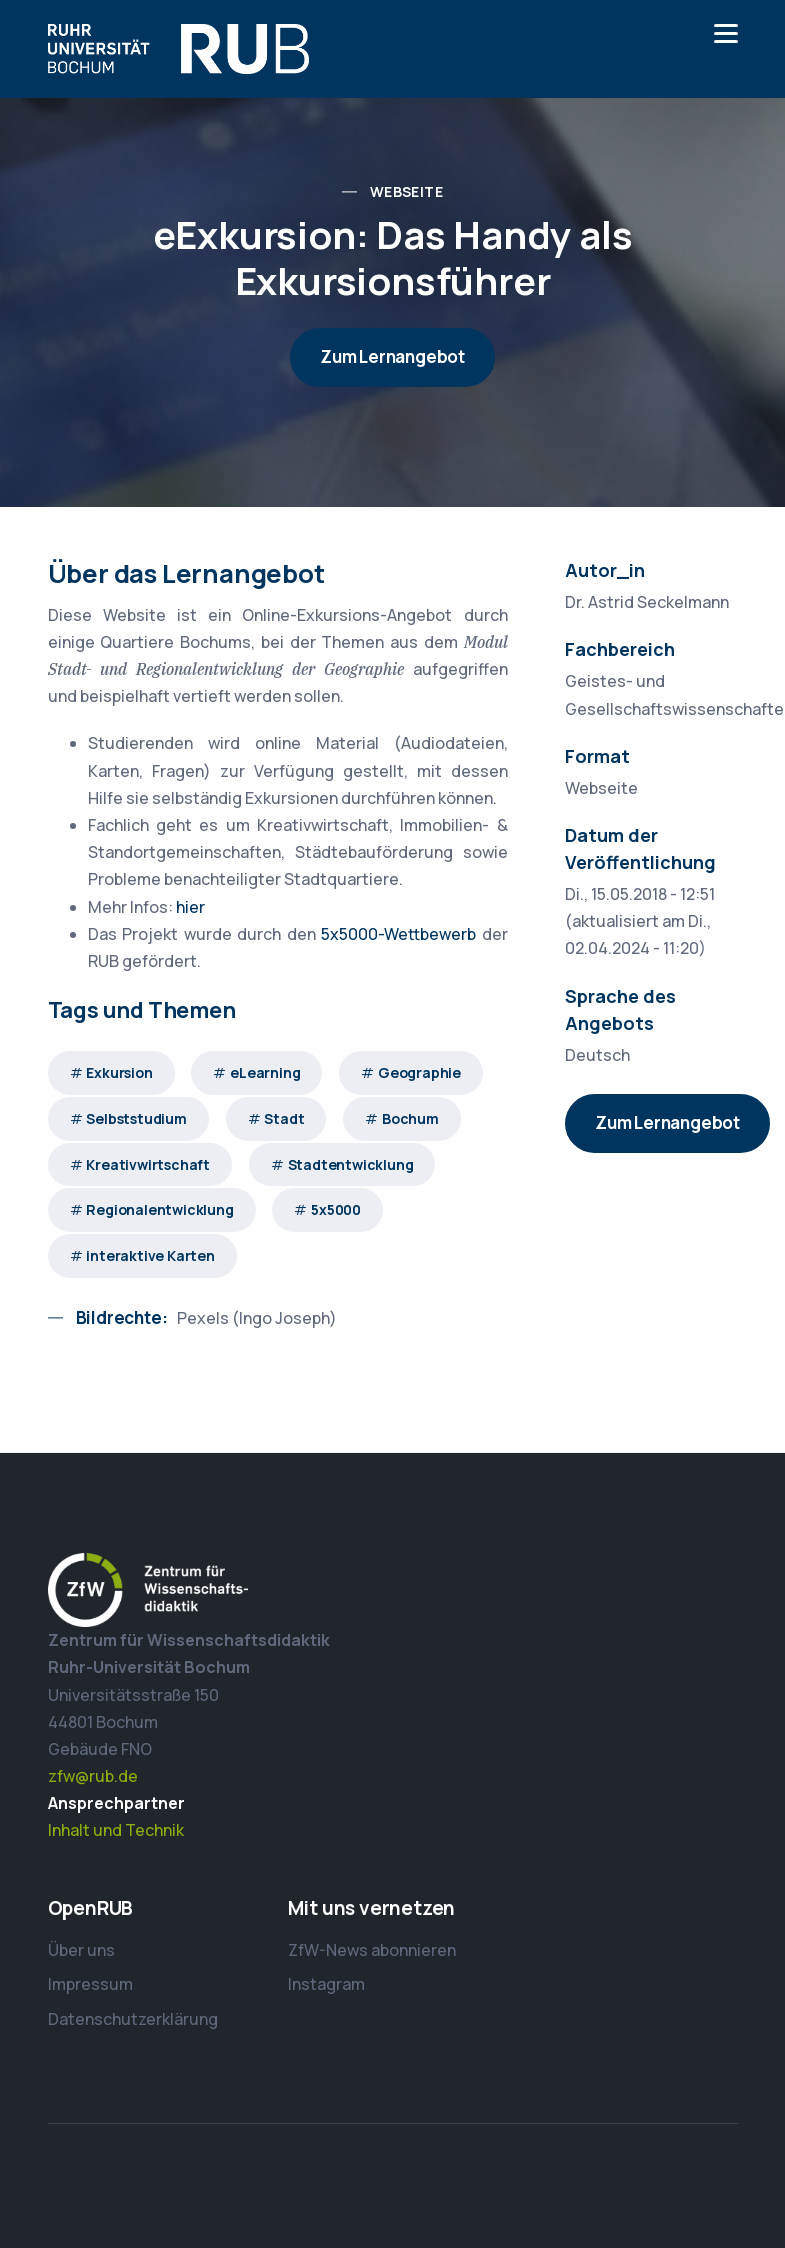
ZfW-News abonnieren (372, 1950)
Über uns (81, 1950)
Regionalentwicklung (159, 1209)
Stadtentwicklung (351, 1164)
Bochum (410, 1118)
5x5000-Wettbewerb (398, 934)
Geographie (419, 1072)
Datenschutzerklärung (133, 2019)
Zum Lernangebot (392, 356)
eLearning (265, 1072)
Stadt (284, 1118)
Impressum (90, 1984)
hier (190, 907)
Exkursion (119, 1072)
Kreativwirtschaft (148, 1164)
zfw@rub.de (93, 1776)
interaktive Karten (150, 1255)
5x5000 (336, 1209)
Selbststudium (136, 1118)
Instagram (326, 1984)
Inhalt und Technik (116, 1830)
